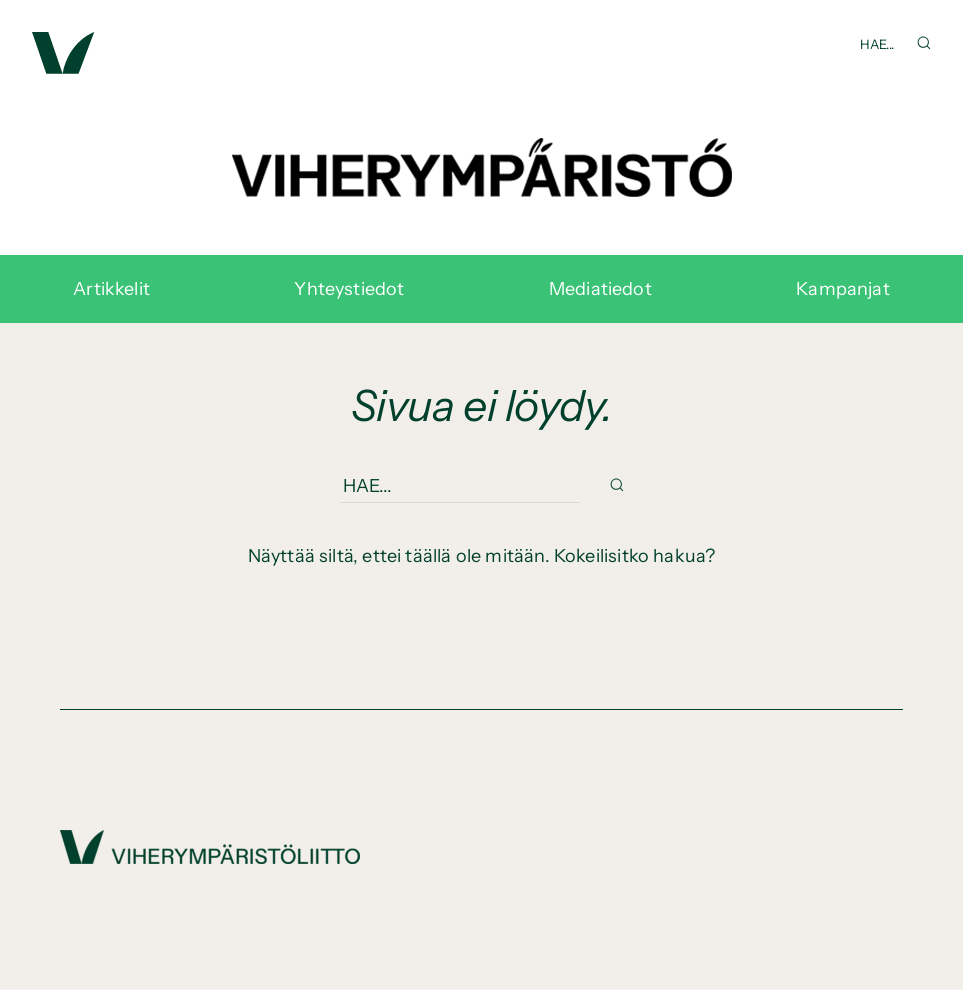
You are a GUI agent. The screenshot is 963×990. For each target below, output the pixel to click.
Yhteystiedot (349, 289)
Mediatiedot (600, 289)
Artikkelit (111, 289)
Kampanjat (843, 289)
